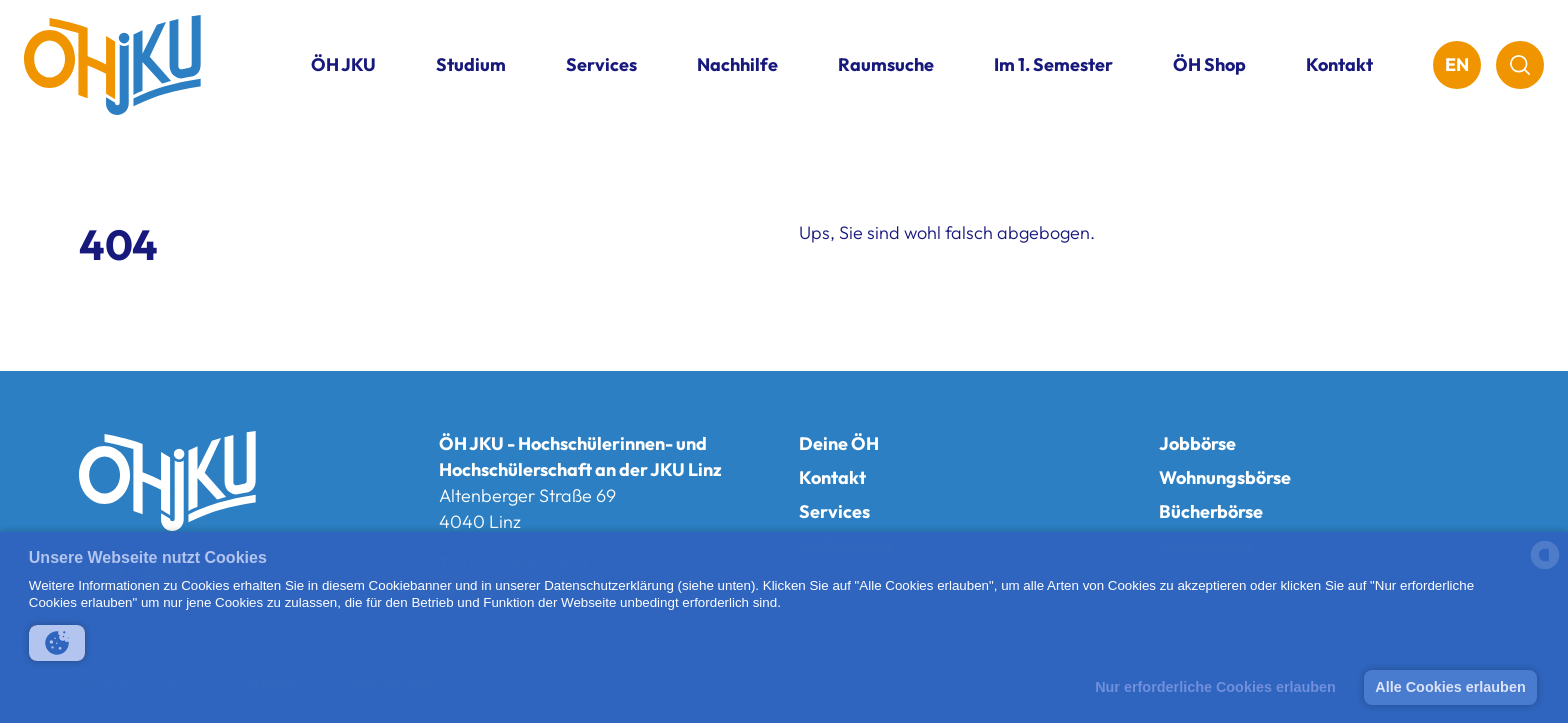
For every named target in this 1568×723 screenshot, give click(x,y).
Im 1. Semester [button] (1053, 64)
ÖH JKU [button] (343, 64)
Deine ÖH (839, 443)
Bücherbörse (1211, 511)
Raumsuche (886, 64)
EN (1457, 64)
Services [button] (601, 64)
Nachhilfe (737, 64)
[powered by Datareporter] (1545, 567)
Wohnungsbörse (1225, 477)
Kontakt (1339, 64)
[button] (57, 643)
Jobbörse (1197, 443)
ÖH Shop (1209, 64)
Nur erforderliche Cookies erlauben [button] (1215, 687)
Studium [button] (471, 64)
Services (834, 511)
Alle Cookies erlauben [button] (1450, 687)
